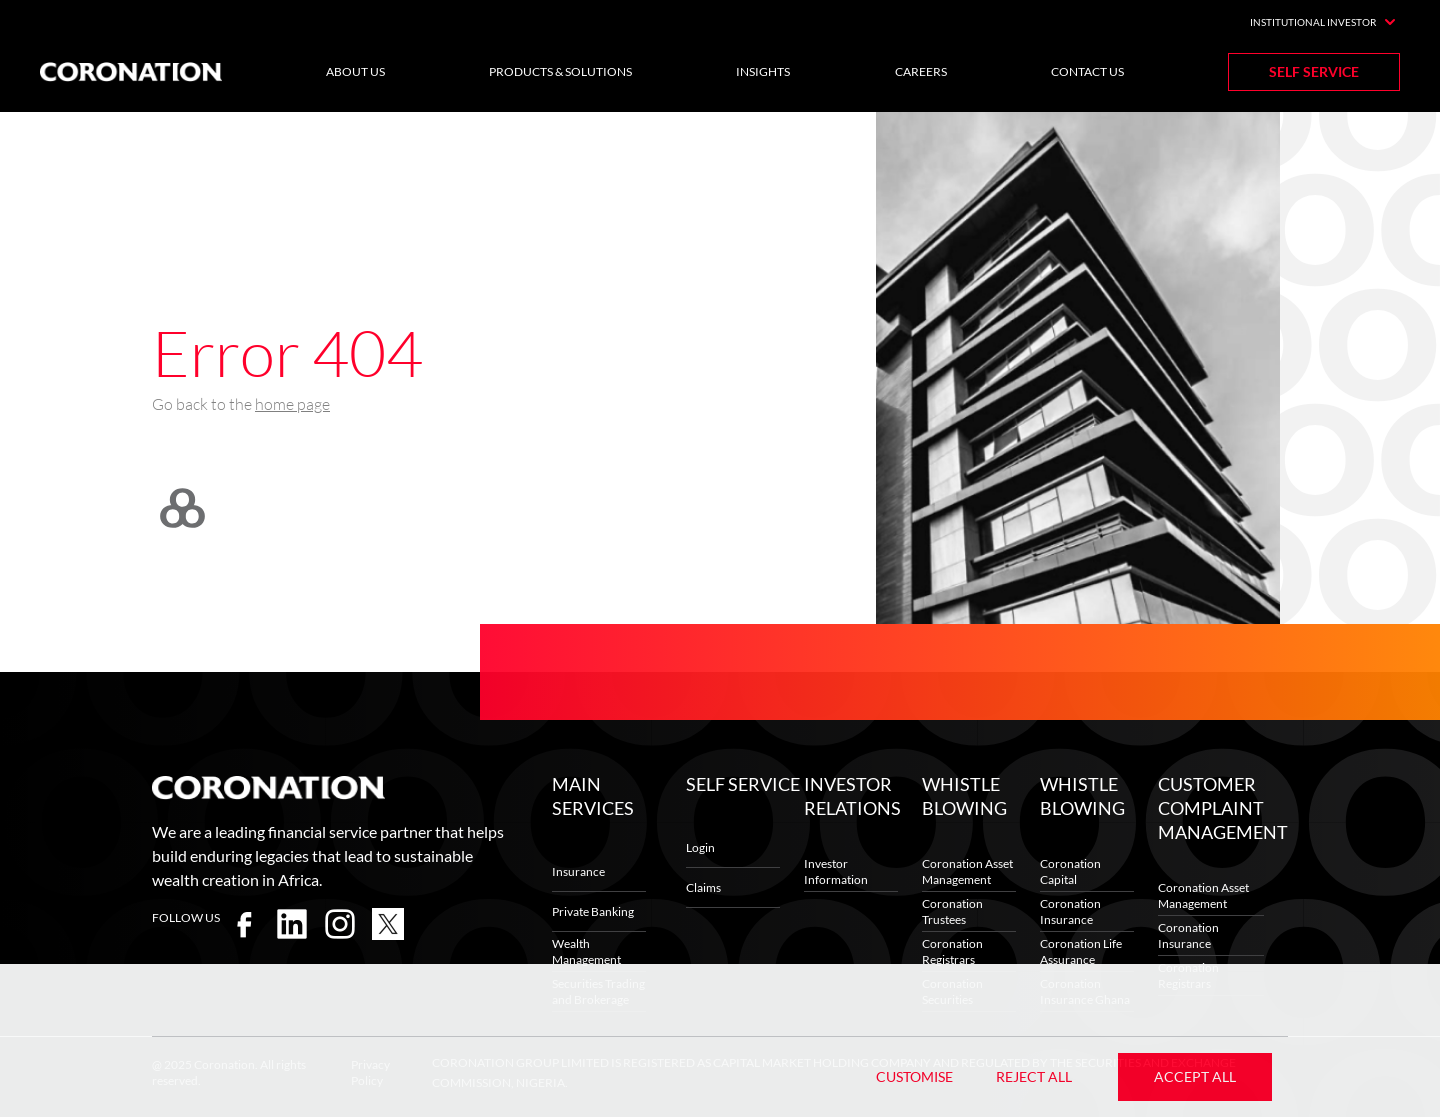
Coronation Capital (1070, 871)
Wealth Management (586, 951)
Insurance (578, 871)
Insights (763, 71)
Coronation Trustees (952, 911)
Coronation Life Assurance (1081, 951)
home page (292, 404)
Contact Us (1087, 71)
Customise (914, 1076)
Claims (703, 887)
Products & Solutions (560, 71)
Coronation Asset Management (967, 871)
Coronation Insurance (1070, 911)
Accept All (1195, 1076)
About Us (355, 71)
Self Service (1314, 71)
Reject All (1034, 1076)
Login (700, 847)
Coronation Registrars (952, 951)
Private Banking (593, 911)
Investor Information (836, 871)
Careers (921, 71)
